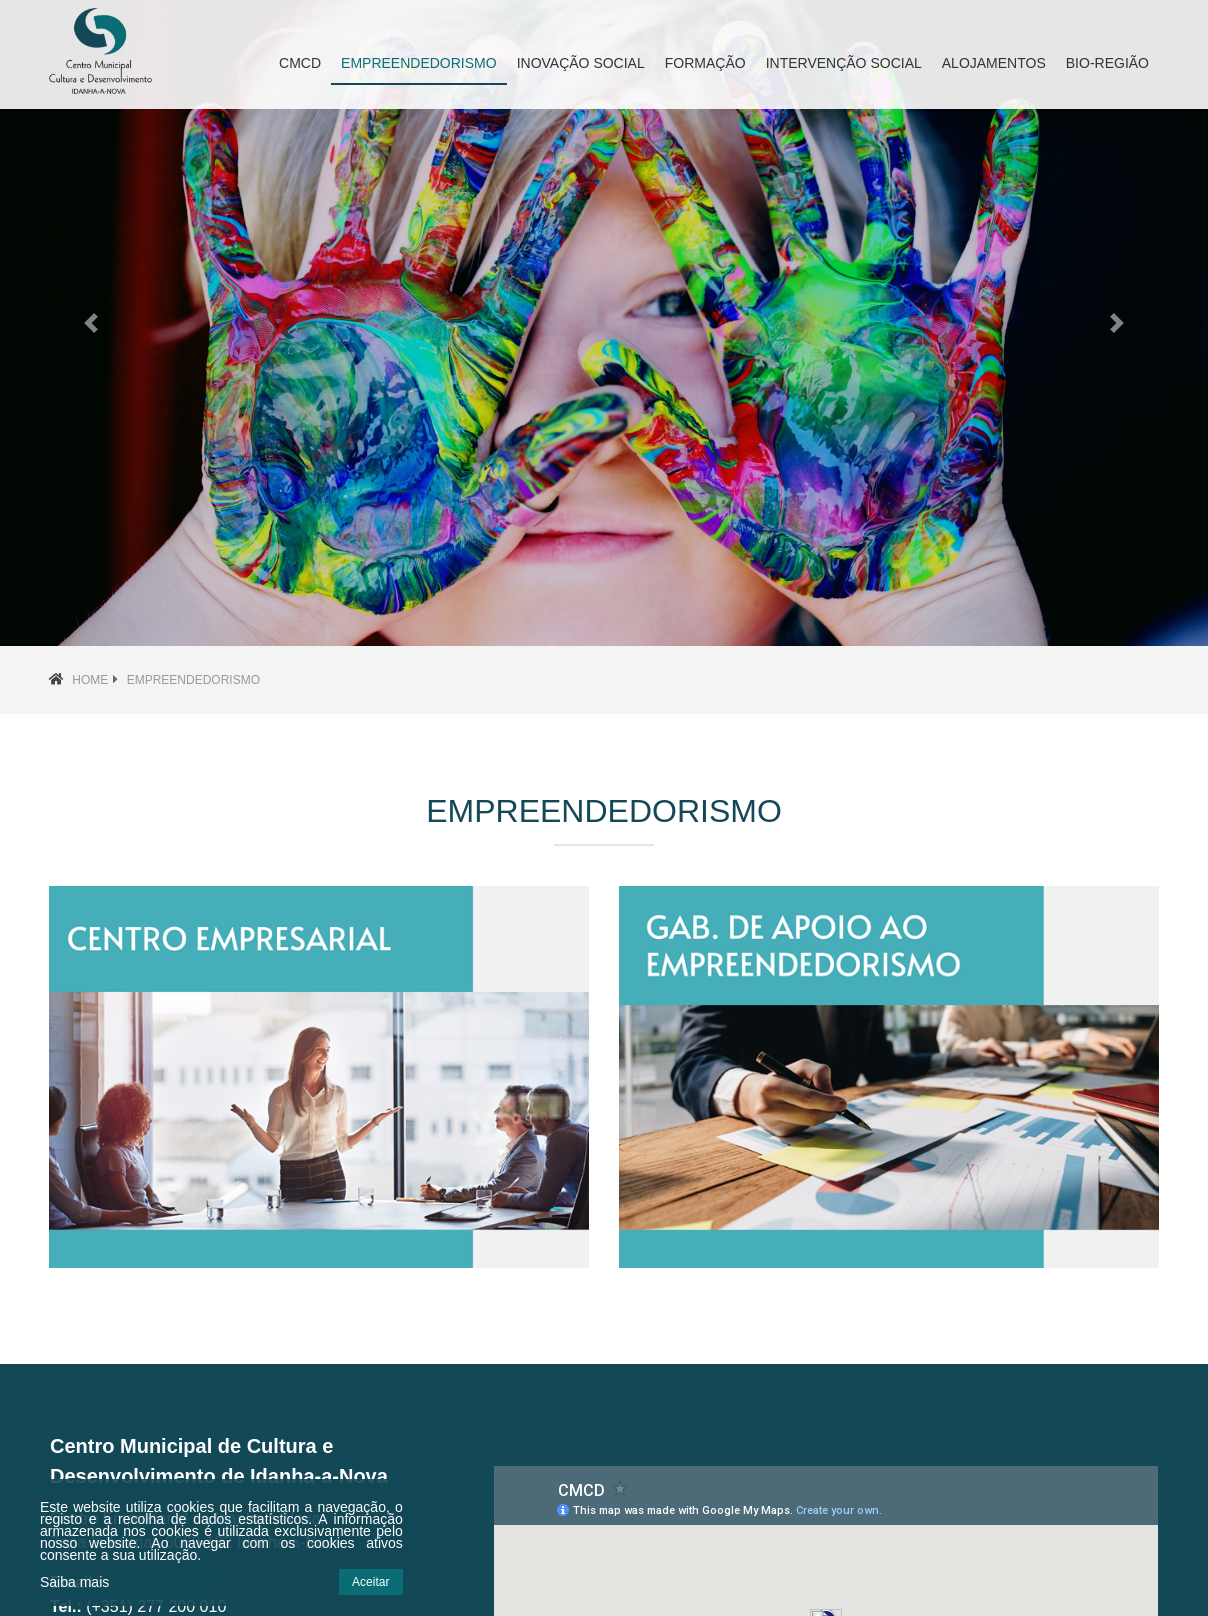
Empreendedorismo (193, 680)
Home (90, 680)
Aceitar (370, 1582)
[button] (90, 323)
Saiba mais (74, 1582)
